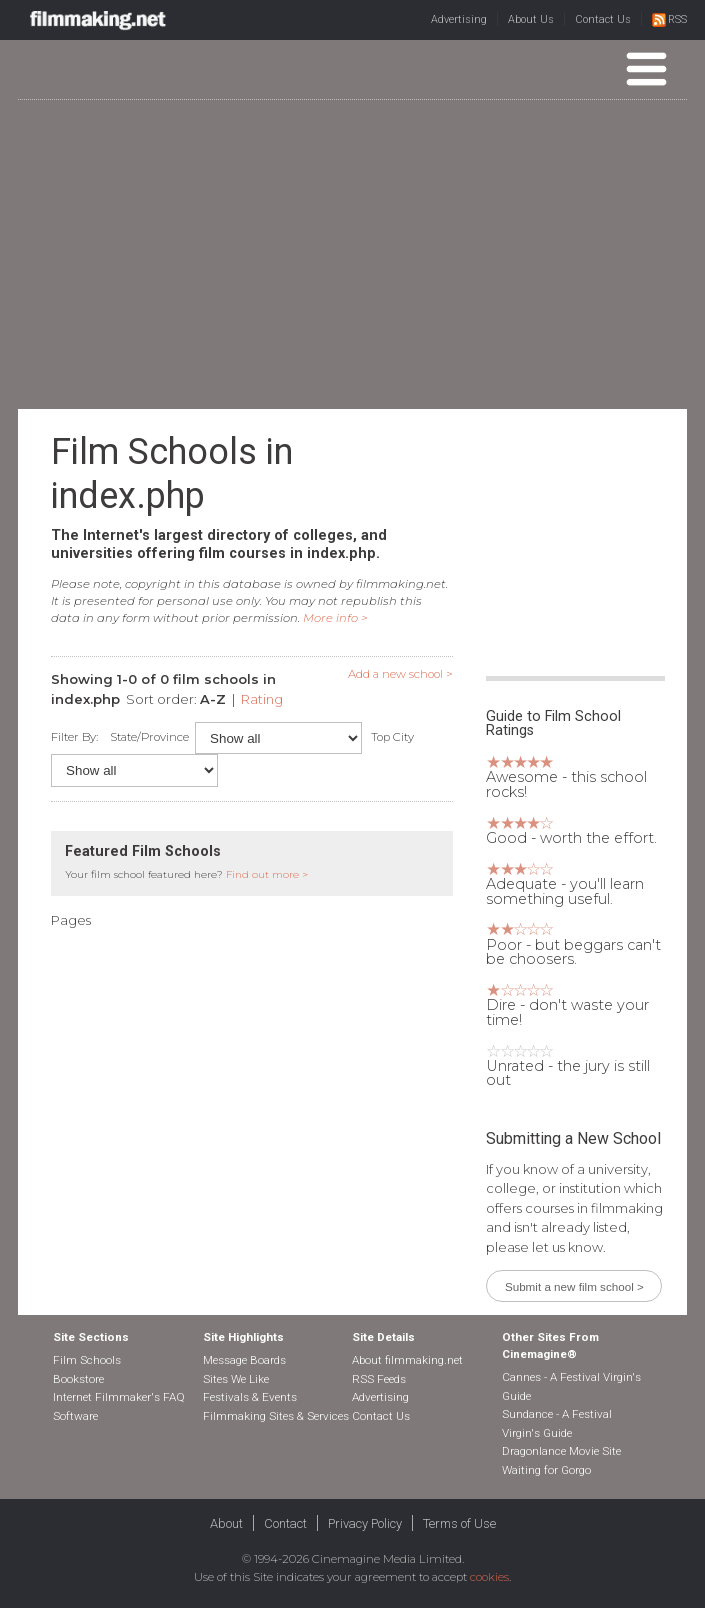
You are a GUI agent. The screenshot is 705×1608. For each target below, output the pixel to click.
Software (75, 1416)
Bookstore (78, 1379)
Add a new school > (400, 674)
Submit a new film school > (574, 1286)
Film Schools (87, 1360)
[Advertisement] (361, 253)
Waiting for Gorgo (546, 1470)
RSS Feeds (379, 1379)
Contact (285, 1523)
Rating (262, 699)
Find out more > (267, 874)
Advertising (459, 19)
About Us (531, 19)
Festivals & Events (250, 1397)
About (226, 1523)
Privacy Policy (365, 1523)
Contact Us (603, 19)
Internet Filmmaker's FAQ (119, 1397)
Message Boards (244, 1360)
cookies (489, 1577)
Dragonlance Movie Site (561, 1451)
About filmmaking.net (407, 1360)
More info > (335, 618)
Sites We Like (236, 1379)
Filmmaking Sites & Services (276, 1416)
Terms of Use (459, 1523)
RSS (669, 19)
